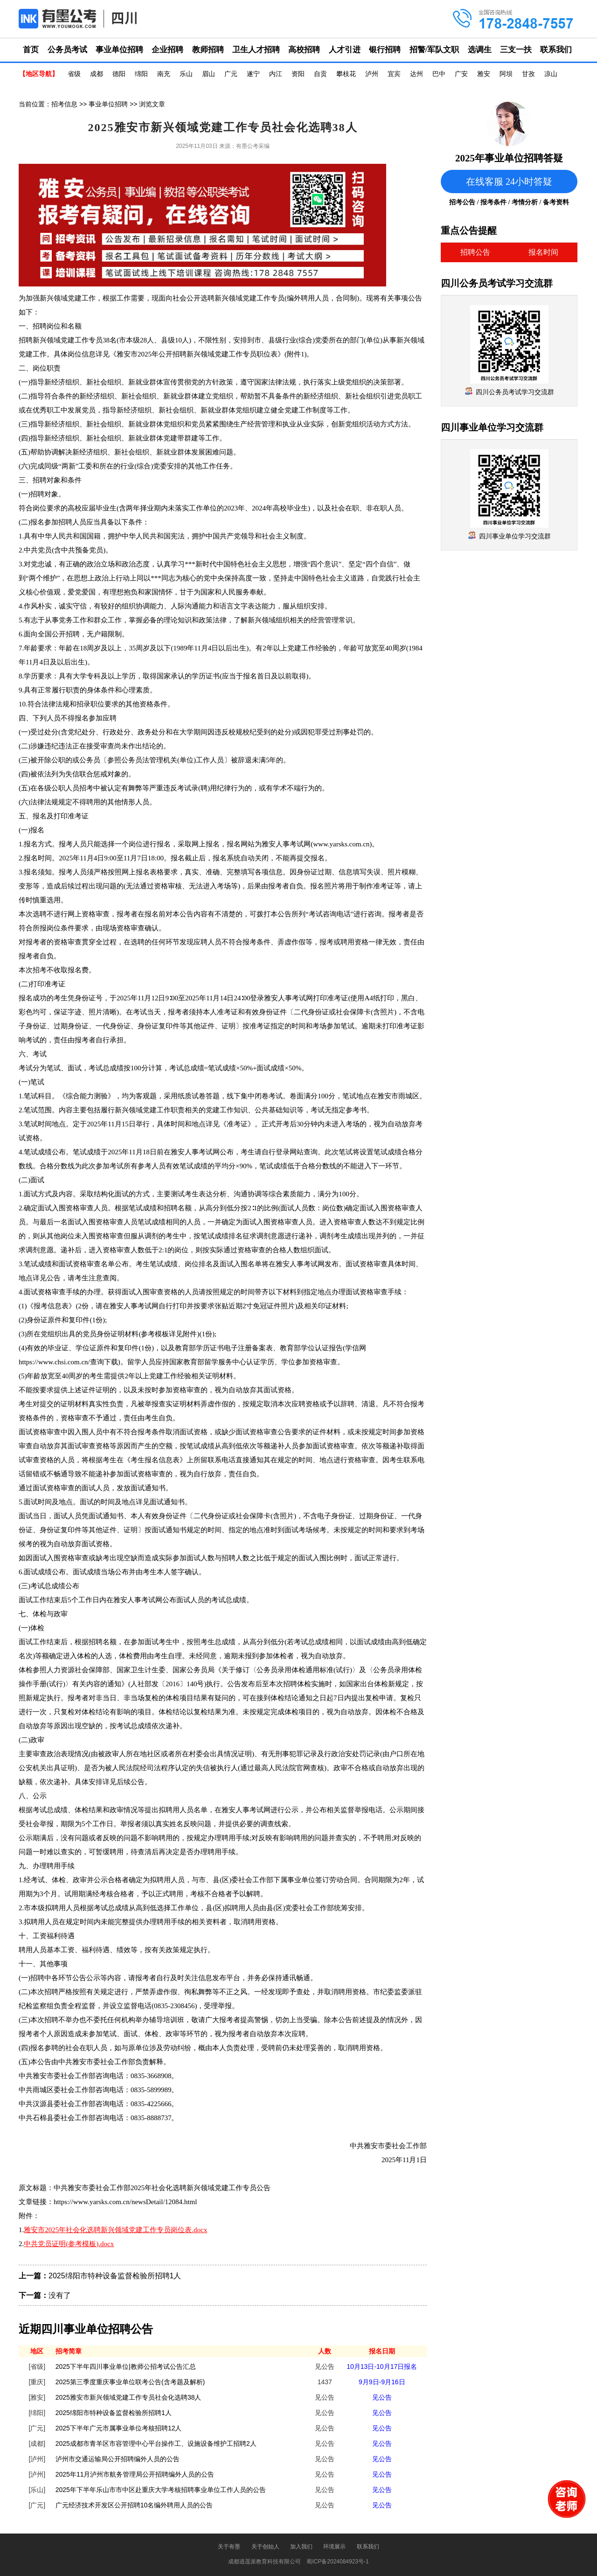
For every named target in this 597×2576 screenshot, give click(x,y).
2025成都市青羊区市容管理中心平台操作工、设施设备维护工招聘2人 (156, 2443)
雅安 (483, 73)
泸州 (371, 73)
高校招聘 (304, 49)
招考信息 (64, 104)
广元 (230, 73)
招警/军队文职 (434, 49)
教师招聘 (208, 49)
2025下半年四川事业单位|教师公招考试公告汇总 (126, 2366)
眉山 (208, 73)
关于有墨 (229, 2546)
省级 (74, 73)
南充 (163, 73)
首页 (31, 49)
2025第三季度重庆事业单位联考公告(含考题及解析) (130, 2382)
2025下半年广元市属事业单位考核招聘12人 (119, 2428)
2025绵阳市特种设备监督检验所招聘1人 (115, 2276)
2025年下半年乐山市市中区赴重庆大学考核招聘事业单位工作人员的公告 (161, 2489)
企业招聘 (167, 49)
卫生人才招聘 (256, 49)
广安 (461, 73)
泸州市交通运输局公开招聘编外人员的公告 (118, 2459)
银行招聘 (385, 49)
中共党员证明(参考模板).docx (69, 2244)
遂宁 (253, 73)
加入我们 (301, 2546)
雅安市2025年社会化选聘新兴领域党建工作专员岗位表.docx (115, 2230)
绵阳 (141, 73)
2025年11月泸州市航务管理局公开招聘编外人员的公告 (135, 2474)
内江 (275, 73)
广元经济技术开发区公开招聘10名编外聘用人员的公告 (134, 2505)
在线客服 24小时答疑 (509, 181)
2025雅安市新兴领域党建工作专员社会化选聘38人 (128, 2397)
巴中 (438, 73)
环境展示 (334, 2546)
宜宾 (394, 73)
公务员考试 (67, 49)
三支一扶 (516, 49)
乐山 (186, 73)
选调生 (480, 49)
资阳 (298, 73)
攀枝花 (346, 73)
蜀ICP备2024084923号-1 (337, 2561)
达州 (416, 73)
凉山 (550, 73)
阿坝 (506, 73)
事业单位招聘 (119, 49)
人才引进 (345, 49)
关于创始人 (265, 2546)
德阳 (118, 73)
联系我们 (556, 49)
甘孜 (528, 73)
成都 (96, 73)
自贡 (320, 73)
